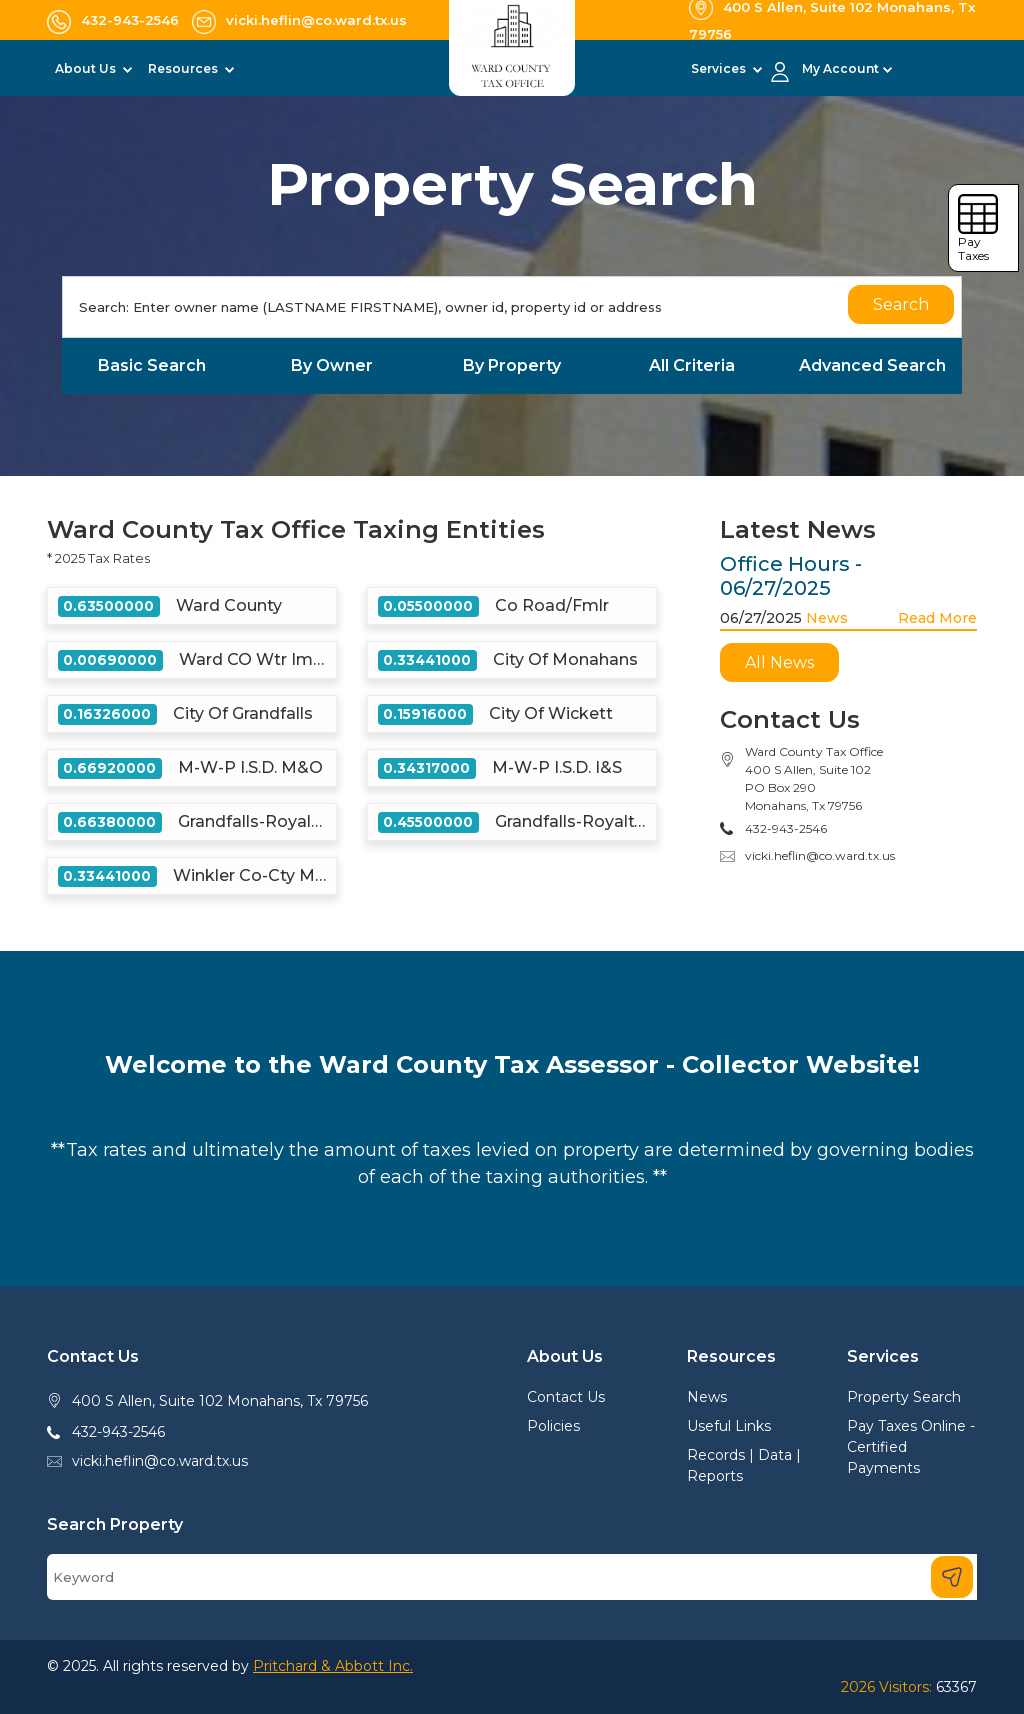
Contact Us (566, 1397)
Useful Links (729, 1426)
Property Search (904, 1397)
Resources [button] (184, 68)
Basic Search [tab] (152, 365)
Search (901, 304)
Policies (553, 1426)
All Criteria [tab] (692, 365)
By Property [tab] (512, 365)
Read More (937, 618)
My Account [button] (840, 68)
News (827, 618)
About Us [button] (87, 68)
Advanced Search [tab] (872, 365)
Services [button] (720, 68)
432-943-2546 (118, 1432)
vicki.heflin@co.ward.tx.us (820, 855)
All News (779, 662)
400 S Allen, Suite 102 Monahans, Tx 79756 (220, 1401)
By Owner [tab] (332, 365)
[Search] (512, 307)
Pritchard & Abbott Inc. (333, 1666)
